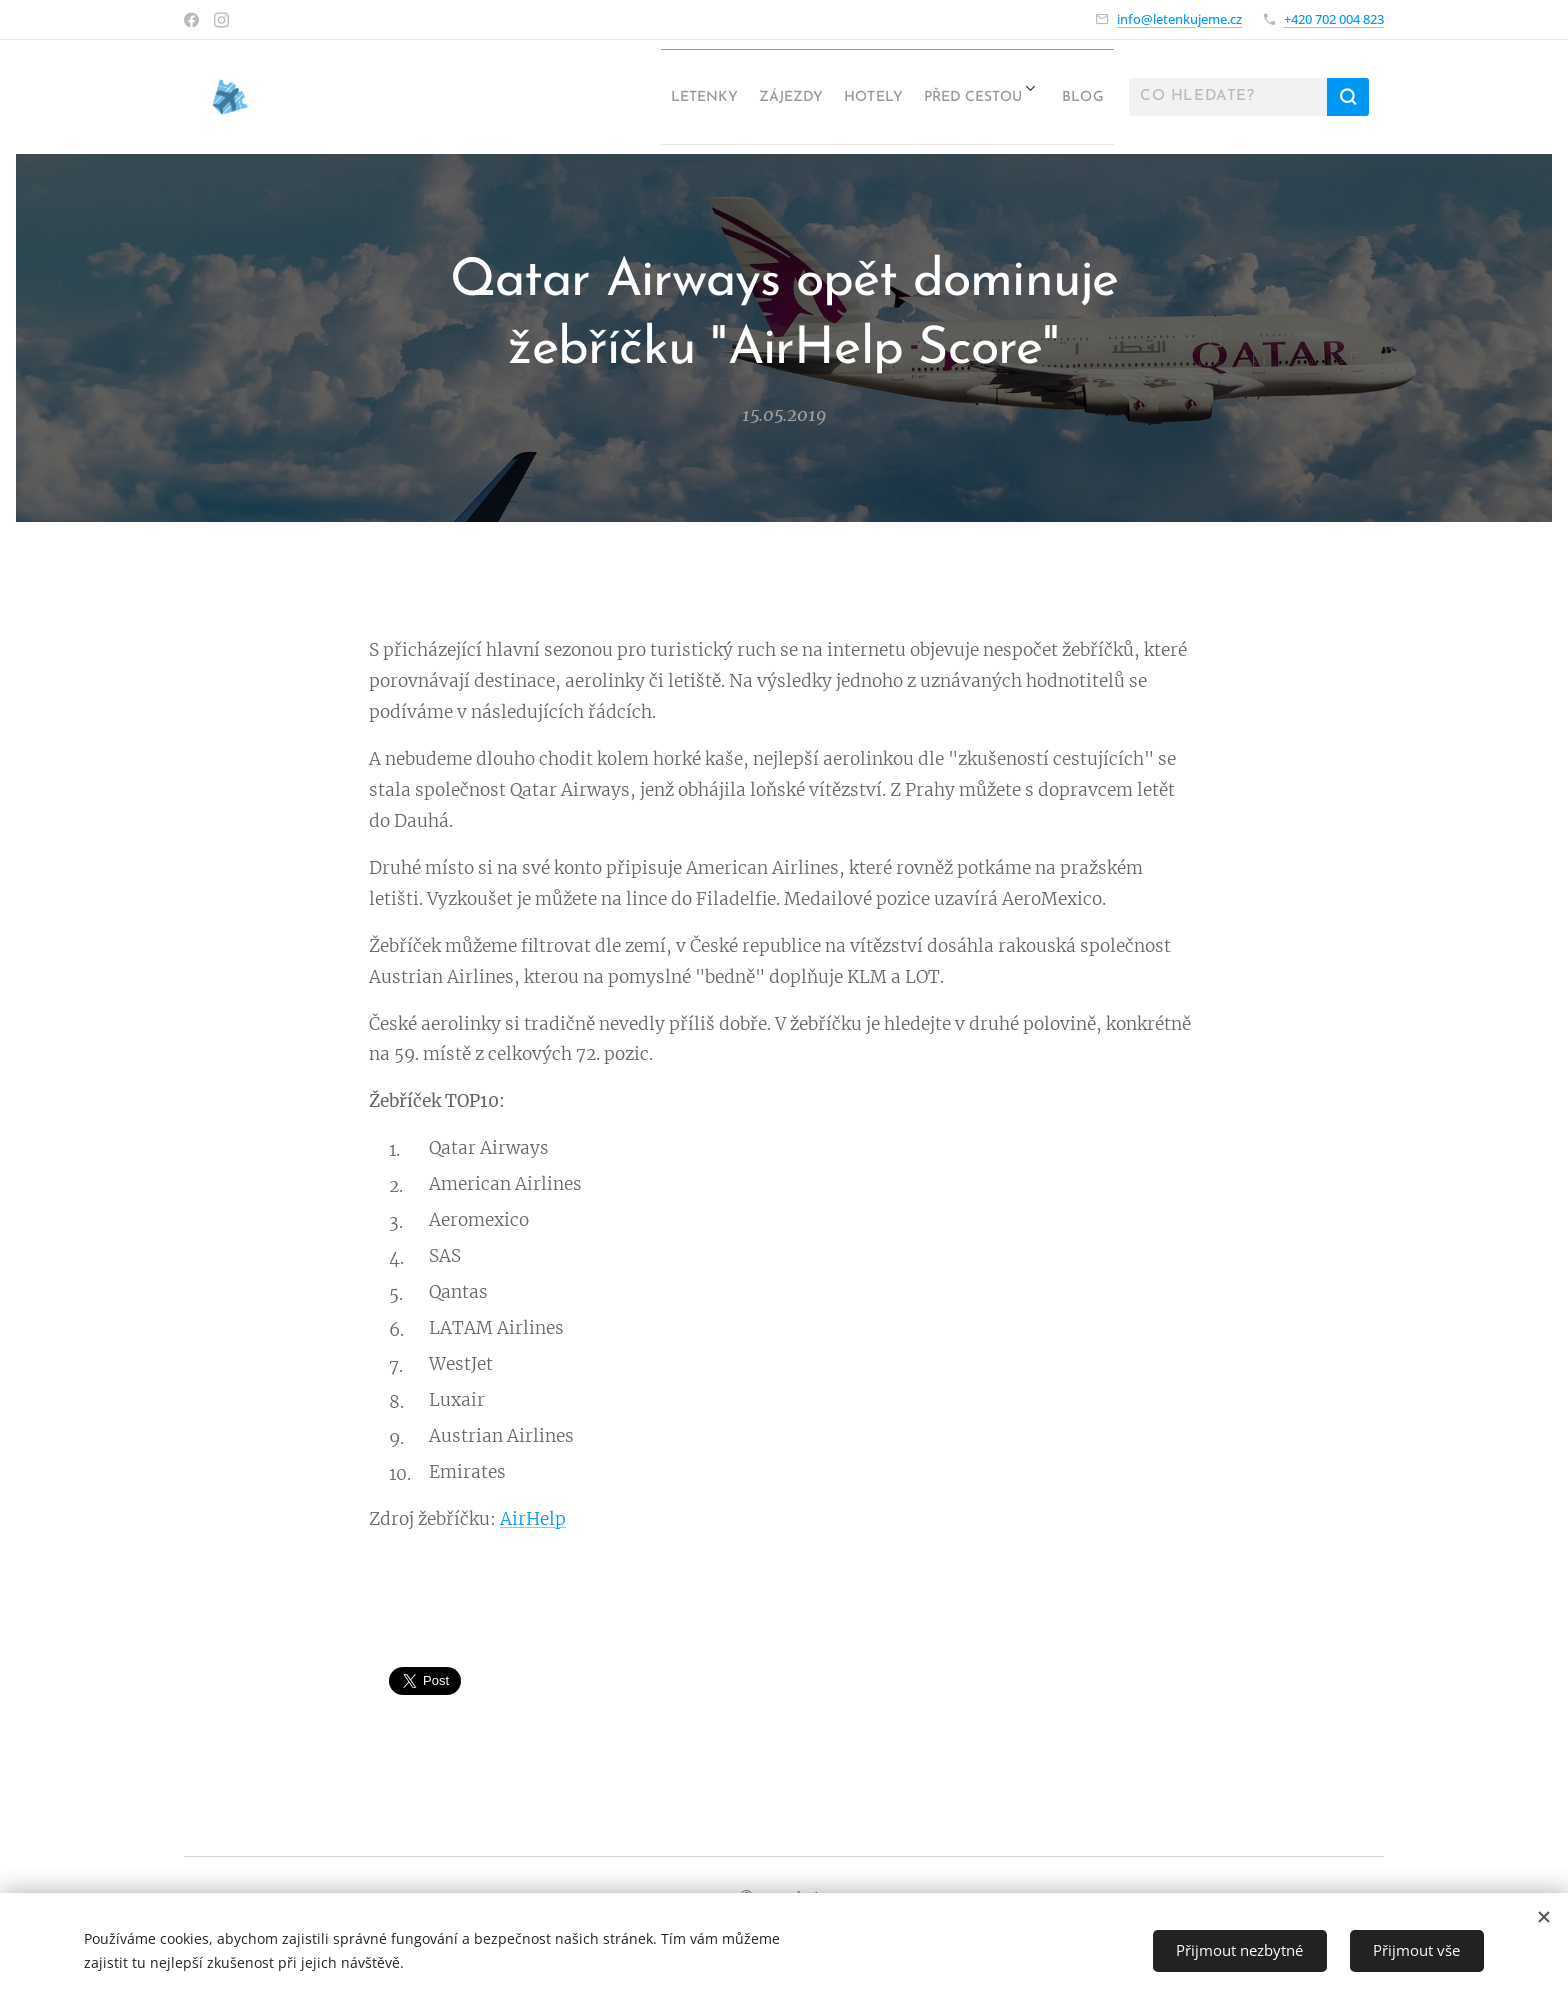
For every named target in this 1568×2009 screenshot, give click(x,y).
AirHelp (533, 1519)
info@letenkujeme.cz (1179, 19)
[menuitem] (595, 97)
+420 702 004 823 (1334, 19)
